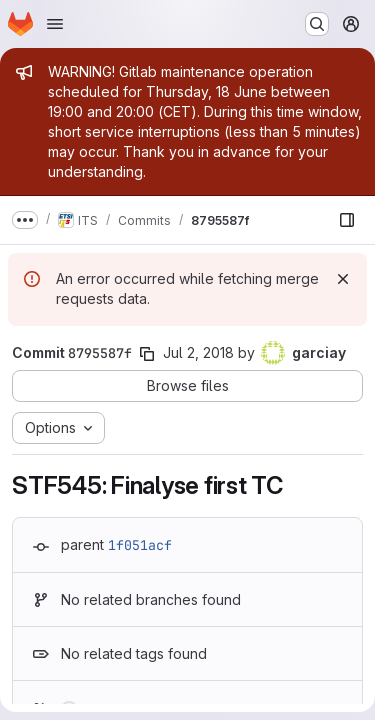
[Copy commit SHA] (147, 354)
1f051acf (140, 545)
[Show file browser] (347, 220)
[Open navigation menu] (55, 24)
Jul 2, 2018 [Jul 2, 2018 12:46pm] (198, 352)
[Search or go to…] (317, 24)
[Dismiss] (343, 279)
